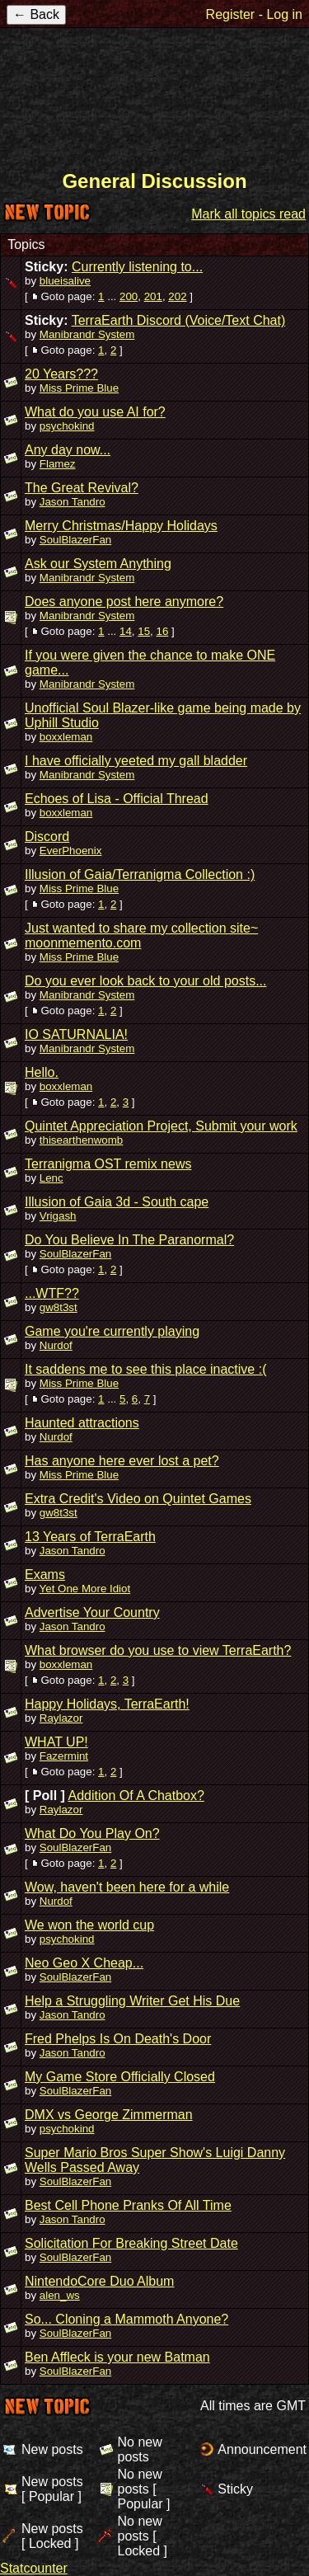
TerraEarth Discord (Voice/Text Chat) (179, 320)
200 (128, 296)
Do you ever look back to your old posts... (145, 981)
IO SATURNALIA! (76, 1034)
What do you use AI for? (95, 412)
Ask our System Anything (98, 564)
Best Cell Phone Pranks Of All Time (128, 2205)
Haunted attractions (82, 1423)
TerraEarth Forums (155, 97)
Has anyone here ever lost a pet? (122, 1461)
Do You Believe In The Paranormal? (129, 1240)
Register (230, 14)
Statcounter (34, 2568)
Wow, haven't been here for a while (127, 1887)
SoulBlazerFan (75, 540)
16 (162, 631)
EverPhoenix (71, 850)
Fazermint (64, 1756)
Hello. (42, 1072)
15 (144, 631)
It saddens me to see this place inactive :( (145, 1369)
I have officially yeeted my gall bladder (136, 761)
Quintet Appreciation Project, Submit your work (161, 1126)
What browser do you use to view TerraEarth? (158, 1650)
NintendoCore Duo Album (99, 2281)
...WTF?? (52, 1293)
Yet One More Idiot (85, 1588)
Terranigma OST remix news (108, 1164)
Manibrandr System (87, 334)
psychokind (67, 426)
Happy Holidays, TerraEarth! (107, 1704)
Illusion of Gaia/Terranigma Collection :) (140, 874)
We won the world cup (89, 1925)
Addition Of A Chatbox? (136, 1796)
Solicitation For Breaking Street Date (131, 2243)
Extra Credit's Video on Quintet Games (138, 1499)
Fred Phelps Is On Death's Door (118, 2039)
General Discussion (154, 181)
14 (125, 631)
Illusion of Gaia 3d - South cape (116, 1202)
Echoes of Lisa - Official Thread (116, 799)
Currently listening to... (137, 267)
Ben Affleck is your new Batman (117, 2357)
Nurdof (56, 1345)
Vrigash (58, 1216)
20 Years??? (61, 374)
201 (153, 296)
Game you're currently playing (112, 1331)
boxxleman (66, 737)
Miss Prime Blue (79, 388)
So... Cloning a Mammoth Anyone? (126, 2319)
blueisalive (65, 281)
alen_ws (60, 2295)
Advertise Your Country (92, 1612)
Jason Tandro (72, 502)
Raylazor (61, 1718)
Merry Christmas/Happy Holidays (121, 526)
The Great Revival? (81, 488)
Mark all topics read (248, 214)
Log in (284, 14)
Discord (47, 837)
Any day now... (67, 450)
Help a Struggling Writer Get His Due (132, 2001)
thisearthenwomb (82, 1140)
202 (177, 296)
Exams (45, 1575)
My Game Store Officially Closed (120, 2077)
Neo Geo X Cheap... (84, 1963)
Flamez (58, 464)
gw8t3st (58, 1307)
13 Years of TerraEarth (90, 1537)
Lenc (51, 1178)
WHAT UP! (56, 1742)
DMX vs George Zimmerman (109, 2115)
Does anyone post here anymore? (124, 602)
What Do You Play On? (92, 1833)
